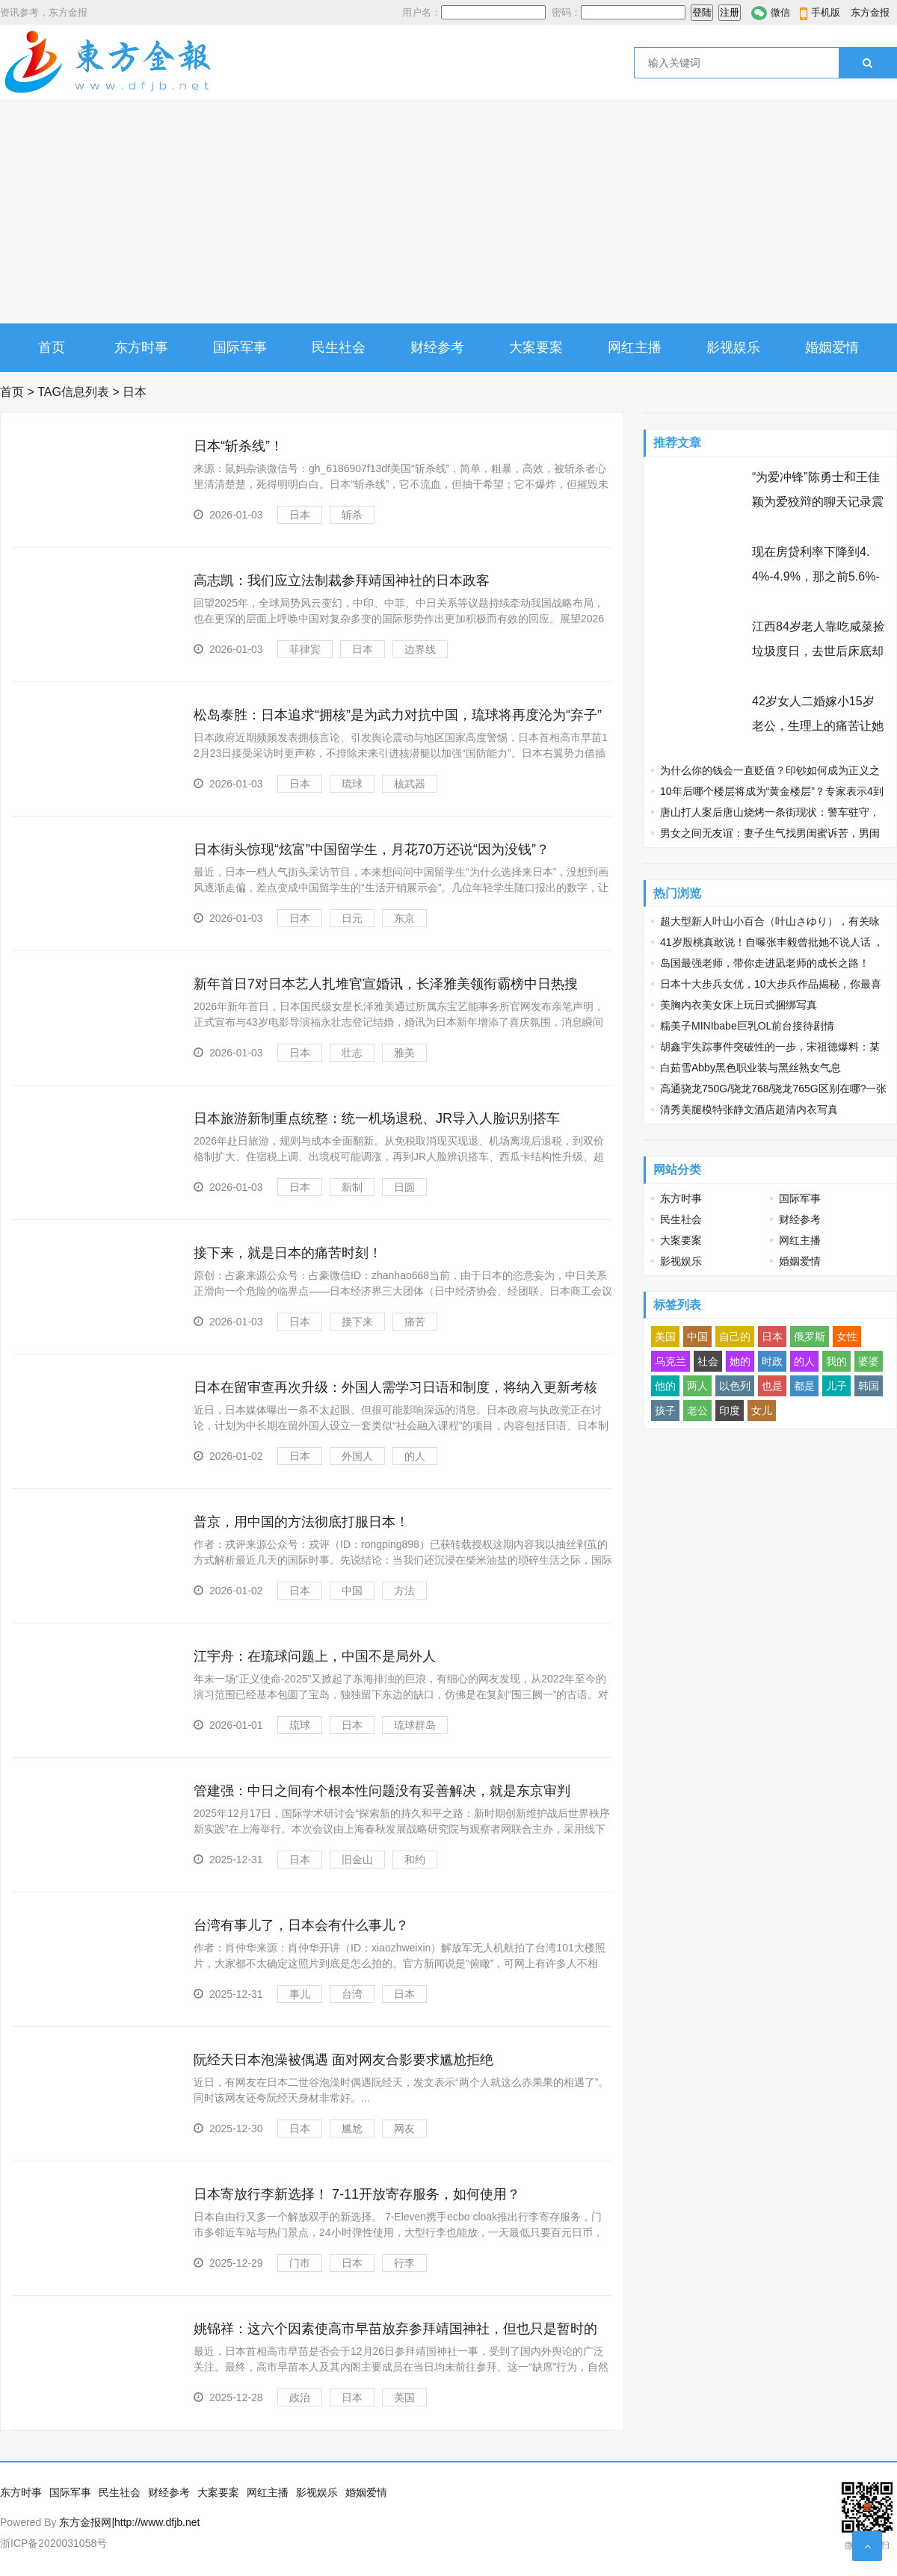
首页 (51, 347)
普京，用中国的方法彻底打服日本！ (301, 1521)
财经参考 (437, 347)
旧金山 (357, 1860)
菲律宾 (305, 649)
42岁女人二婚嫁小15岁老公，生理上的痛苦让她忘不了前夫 (818, 726)
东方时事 (141, 347)
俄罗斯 (809, 1337)
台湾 (352, 1994)
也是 (772, 1386)
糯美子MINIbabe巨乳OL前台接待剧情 (747, 1026)
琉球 (352, 784)
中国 (352, 1591)
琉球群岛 (415, 1725)
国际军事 (240, 347)
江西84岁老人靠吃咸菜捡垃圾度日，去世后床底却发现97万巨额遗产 (818, 651)
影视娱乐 (733, 347)
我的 (836, 1361)
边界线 (420, 649)
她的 (740, 1361)
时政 (772, 1361)
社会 (707, 1361)
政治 (299, 2397)
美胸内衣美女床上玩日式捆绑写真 (738, 1005)
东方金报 (870, 12)
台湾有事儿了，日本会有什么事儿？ (301, 1925)
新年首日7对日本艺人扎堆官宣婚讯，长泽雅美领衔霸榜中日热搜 (386, 983)
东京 (404, 918)
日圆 (404, 1187)
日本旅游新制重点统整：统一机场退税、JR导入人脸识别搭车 (377, 1118)
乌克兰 (670, 1361)
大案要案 (536, 347)
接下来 (357, 1322)
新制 (352, 1187)
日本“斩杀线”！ (238, 446)
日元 (352, 918)
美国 (404, 2397)
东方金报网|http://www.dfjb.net (129, 2522)
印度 (729, 1411)
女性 (846, 1337)
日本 (299, 515)
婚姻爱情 (832, 347)
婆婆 (868, 1361)
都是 (804, 1386)
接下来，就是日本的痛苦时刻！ (288, 1252)
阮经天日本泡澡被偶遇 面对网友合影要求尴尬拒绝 (343, 2059)
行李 (404, 2263)
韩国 (868, 1386)
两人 (697, 1386)
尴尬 (352, 2128)
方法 (404, 1591)
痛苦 (414, 1322)
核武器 (409, 784)
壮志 (352, 1053)
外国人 (357, 1456)
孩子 (665, 1411)
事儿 (299, 1994)
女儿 (761, 1411)
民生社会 (339, 347)
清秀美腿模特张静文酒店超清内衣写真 (749, 1109)
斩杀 (352, 515)
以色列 (734, 1386)
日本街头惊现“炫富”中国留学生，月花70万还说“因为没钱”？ (371, 849)
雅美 (404, 1053)
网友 (404, 2128)
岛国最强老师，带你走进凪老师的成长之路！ (764, 963)
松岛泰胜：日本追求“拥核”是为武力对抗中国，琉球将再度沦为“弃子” (398, 715)
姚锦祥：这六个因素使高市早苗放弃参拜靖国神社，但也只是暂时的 (395, 2328)
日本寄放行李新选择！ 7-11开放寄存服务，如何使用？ (357, 2194)
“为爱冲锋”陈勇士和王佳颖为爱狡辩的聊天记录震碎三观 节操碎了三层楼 (818, 502)
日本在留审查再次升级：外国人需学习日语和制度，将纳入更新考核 (395, 1387)
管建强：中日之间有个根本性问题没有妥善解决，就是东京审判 (382, 1790)
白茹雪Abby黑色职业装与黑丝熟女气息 (750, 1068)
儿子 (836, 1386)
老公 (697, 1411)
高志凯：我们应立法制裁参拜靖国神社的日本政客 (342, 580)
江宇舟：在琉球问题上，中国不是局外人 (315, 1656)
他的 (665, 1386)
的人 (414, 1456)
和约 (414, 1860)
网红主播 (635, 347)
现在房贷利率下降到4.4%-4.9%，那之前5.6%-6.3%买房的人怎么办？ (816, 576)
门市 (299, 2263)
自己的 (734, 1337)
